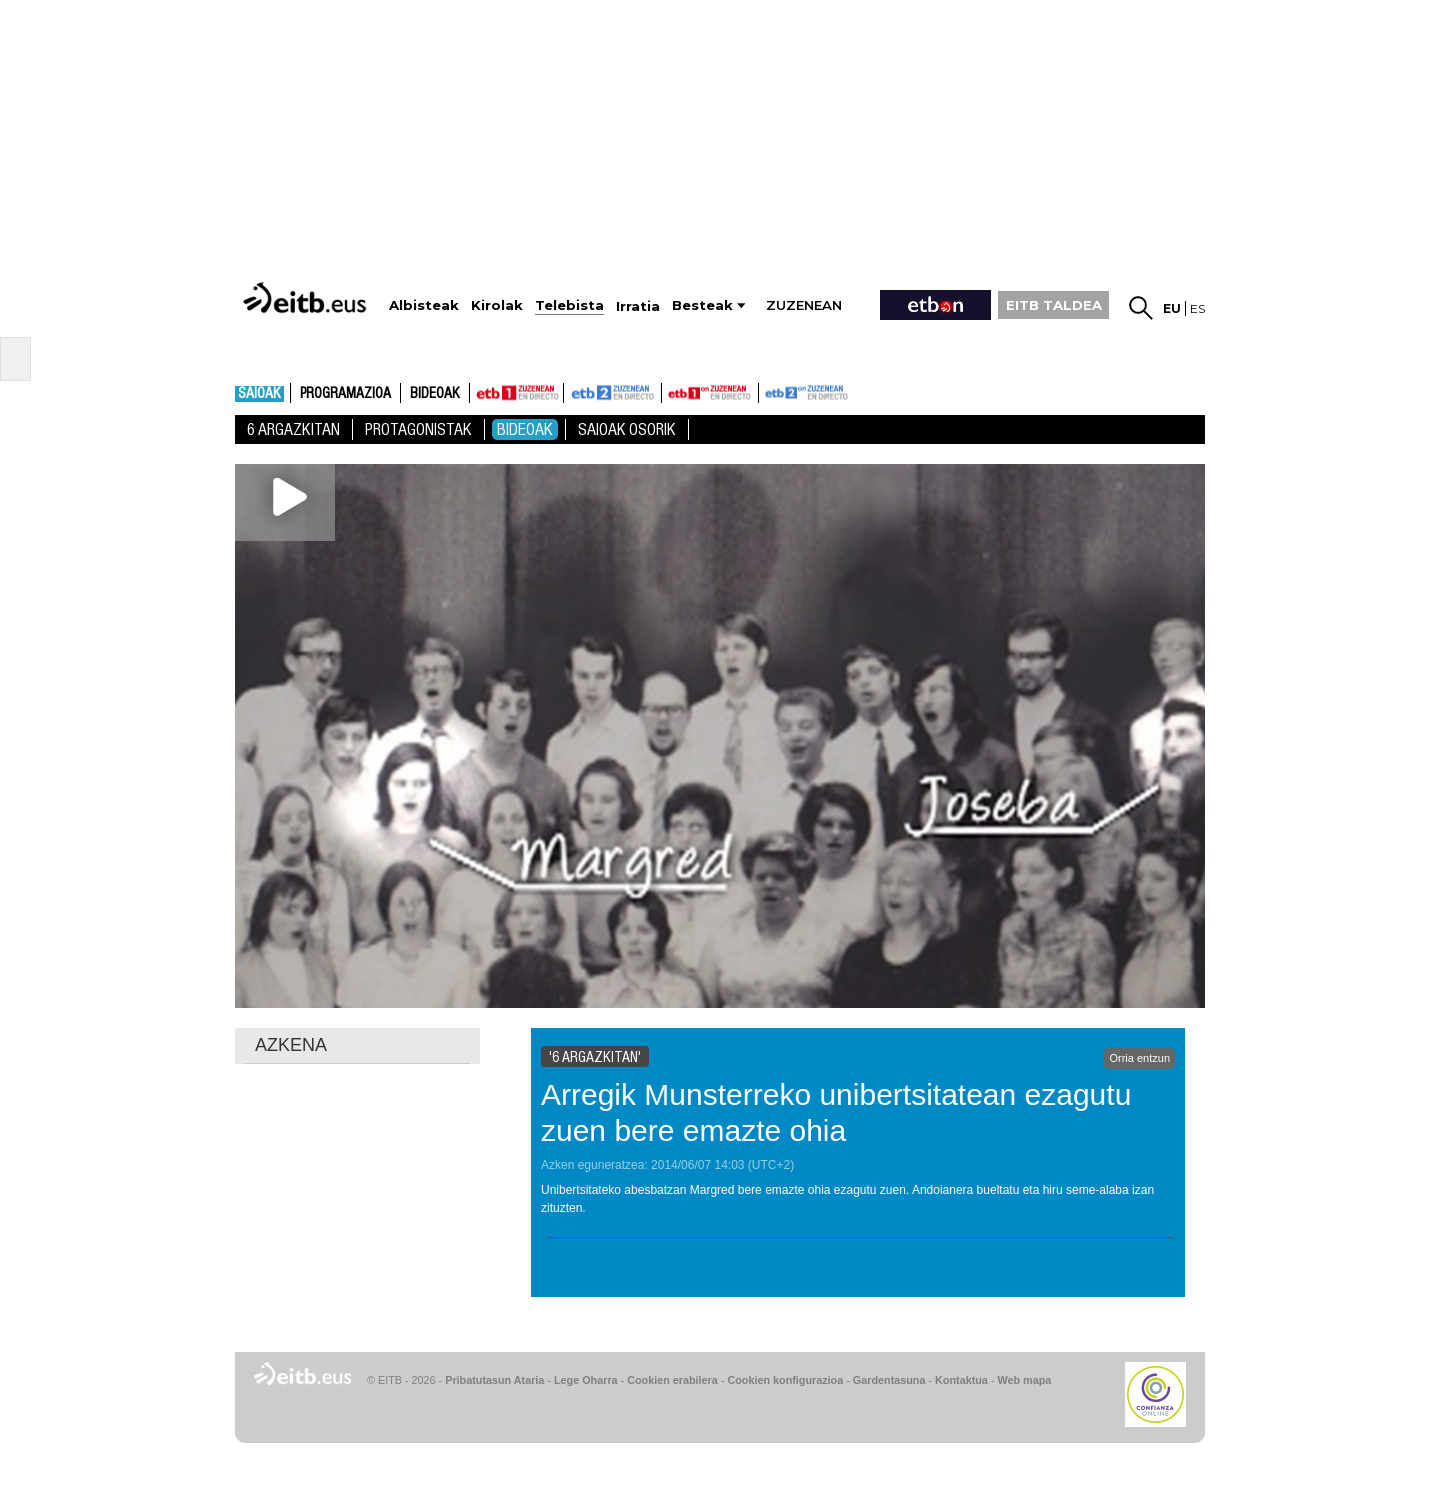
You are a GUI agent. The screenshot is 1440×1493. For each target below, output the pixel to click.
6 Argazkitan (293, 429)
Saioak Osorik (627, 429)
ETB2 (613, 393)
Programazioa (345, 394)
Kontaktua (961, 1380)
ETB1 (516, 393)
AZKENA (291, 1045)
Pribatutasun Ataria (494, 1380)
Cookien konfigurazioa (785, 1380)
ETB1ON (671, 391)
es (1197, 308)
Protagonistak (418, 429)
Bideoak (435, 394)
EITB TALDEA (1054, 305)
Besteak (702, 305)
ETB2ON (768, 391)
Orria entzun (1139, 1058)
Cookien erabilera (672, 1380)
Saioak (259, 394)
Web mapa (1024, 1380)
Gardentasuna (889, 1380)
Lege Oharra (586, 1380)
